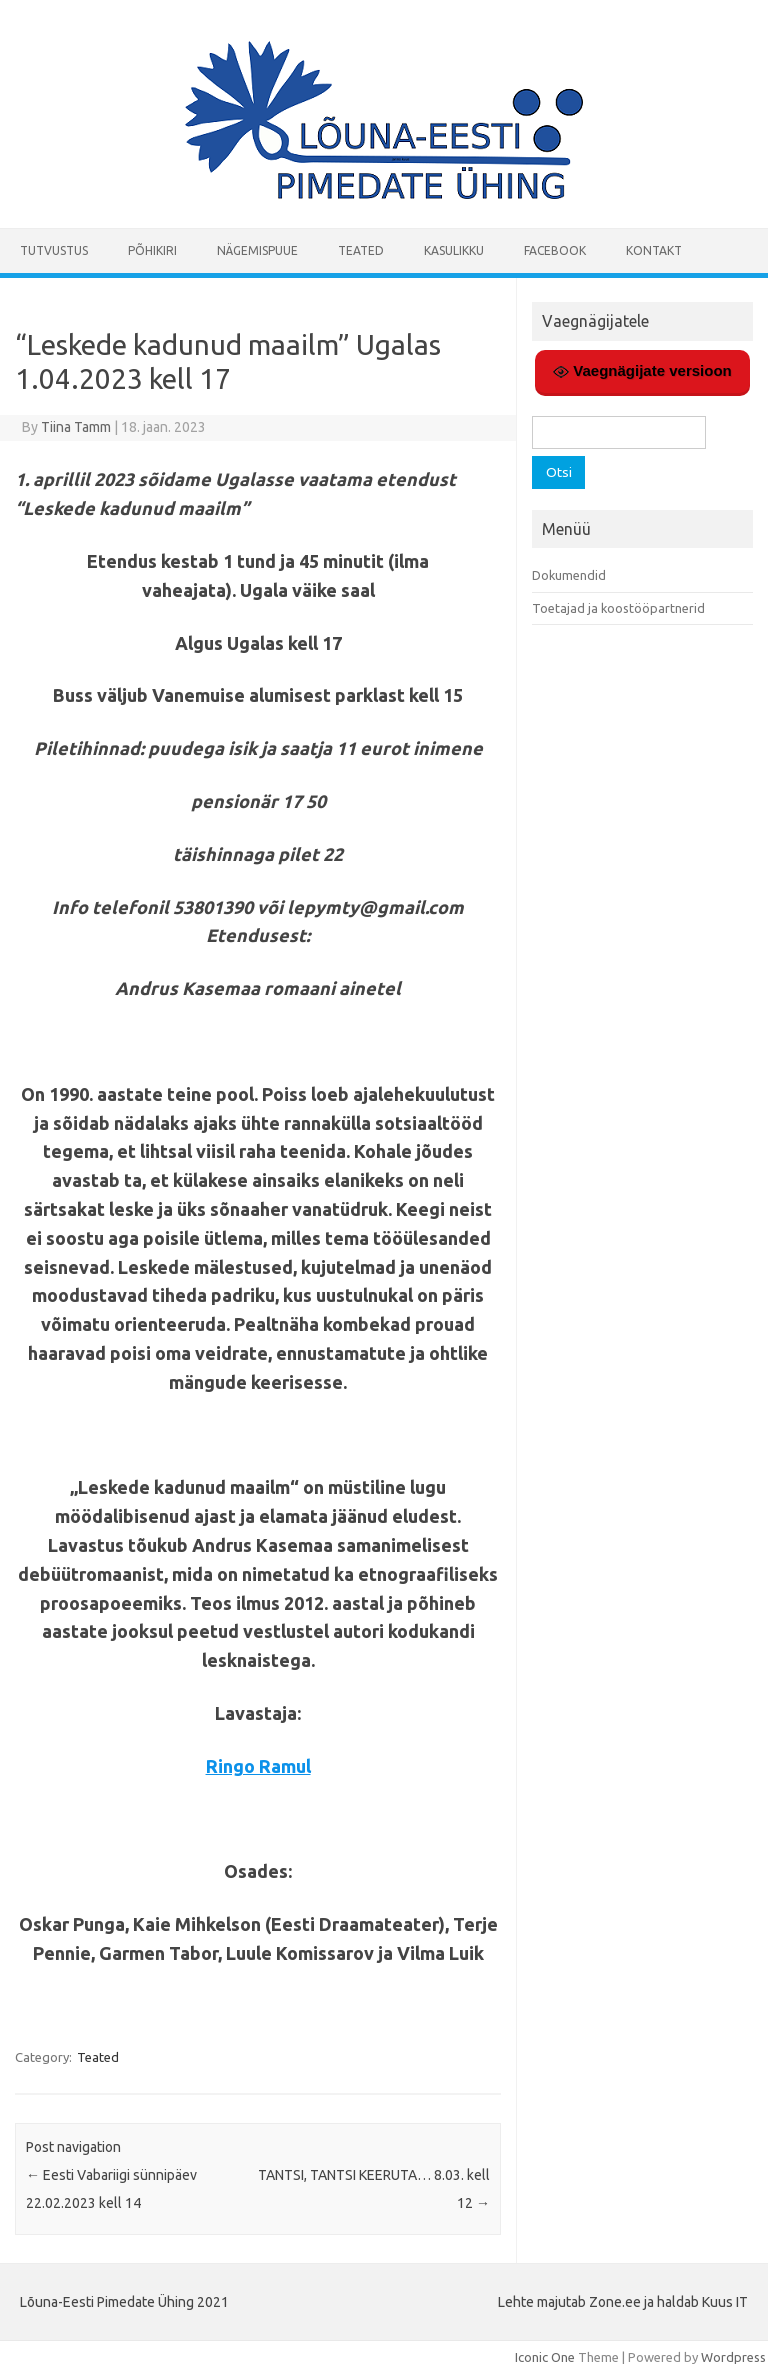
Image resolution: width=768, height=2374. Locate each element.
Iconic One (545, 2357)
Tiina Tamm (76, 427)
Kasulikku (454, 250)
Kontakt (654, 250)
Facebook (555, 250)
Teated (361, 250)
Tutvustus (54, 250)
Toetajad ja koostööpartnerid (618, 608)
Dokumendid (569, 575)
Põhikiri (152, 250)
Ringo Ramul (258, 1766)
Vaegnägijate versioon (642, 371)
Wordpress (733, 2357)
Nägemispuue (257, 250)
